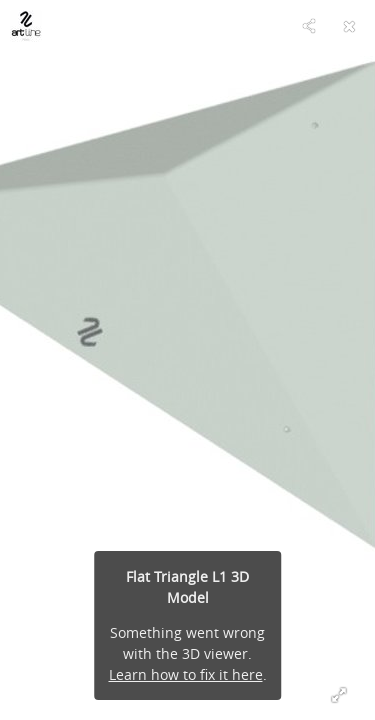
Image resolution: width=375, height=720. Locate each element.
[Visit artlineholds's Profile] (26, 26)
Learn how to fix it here (186, 674)
